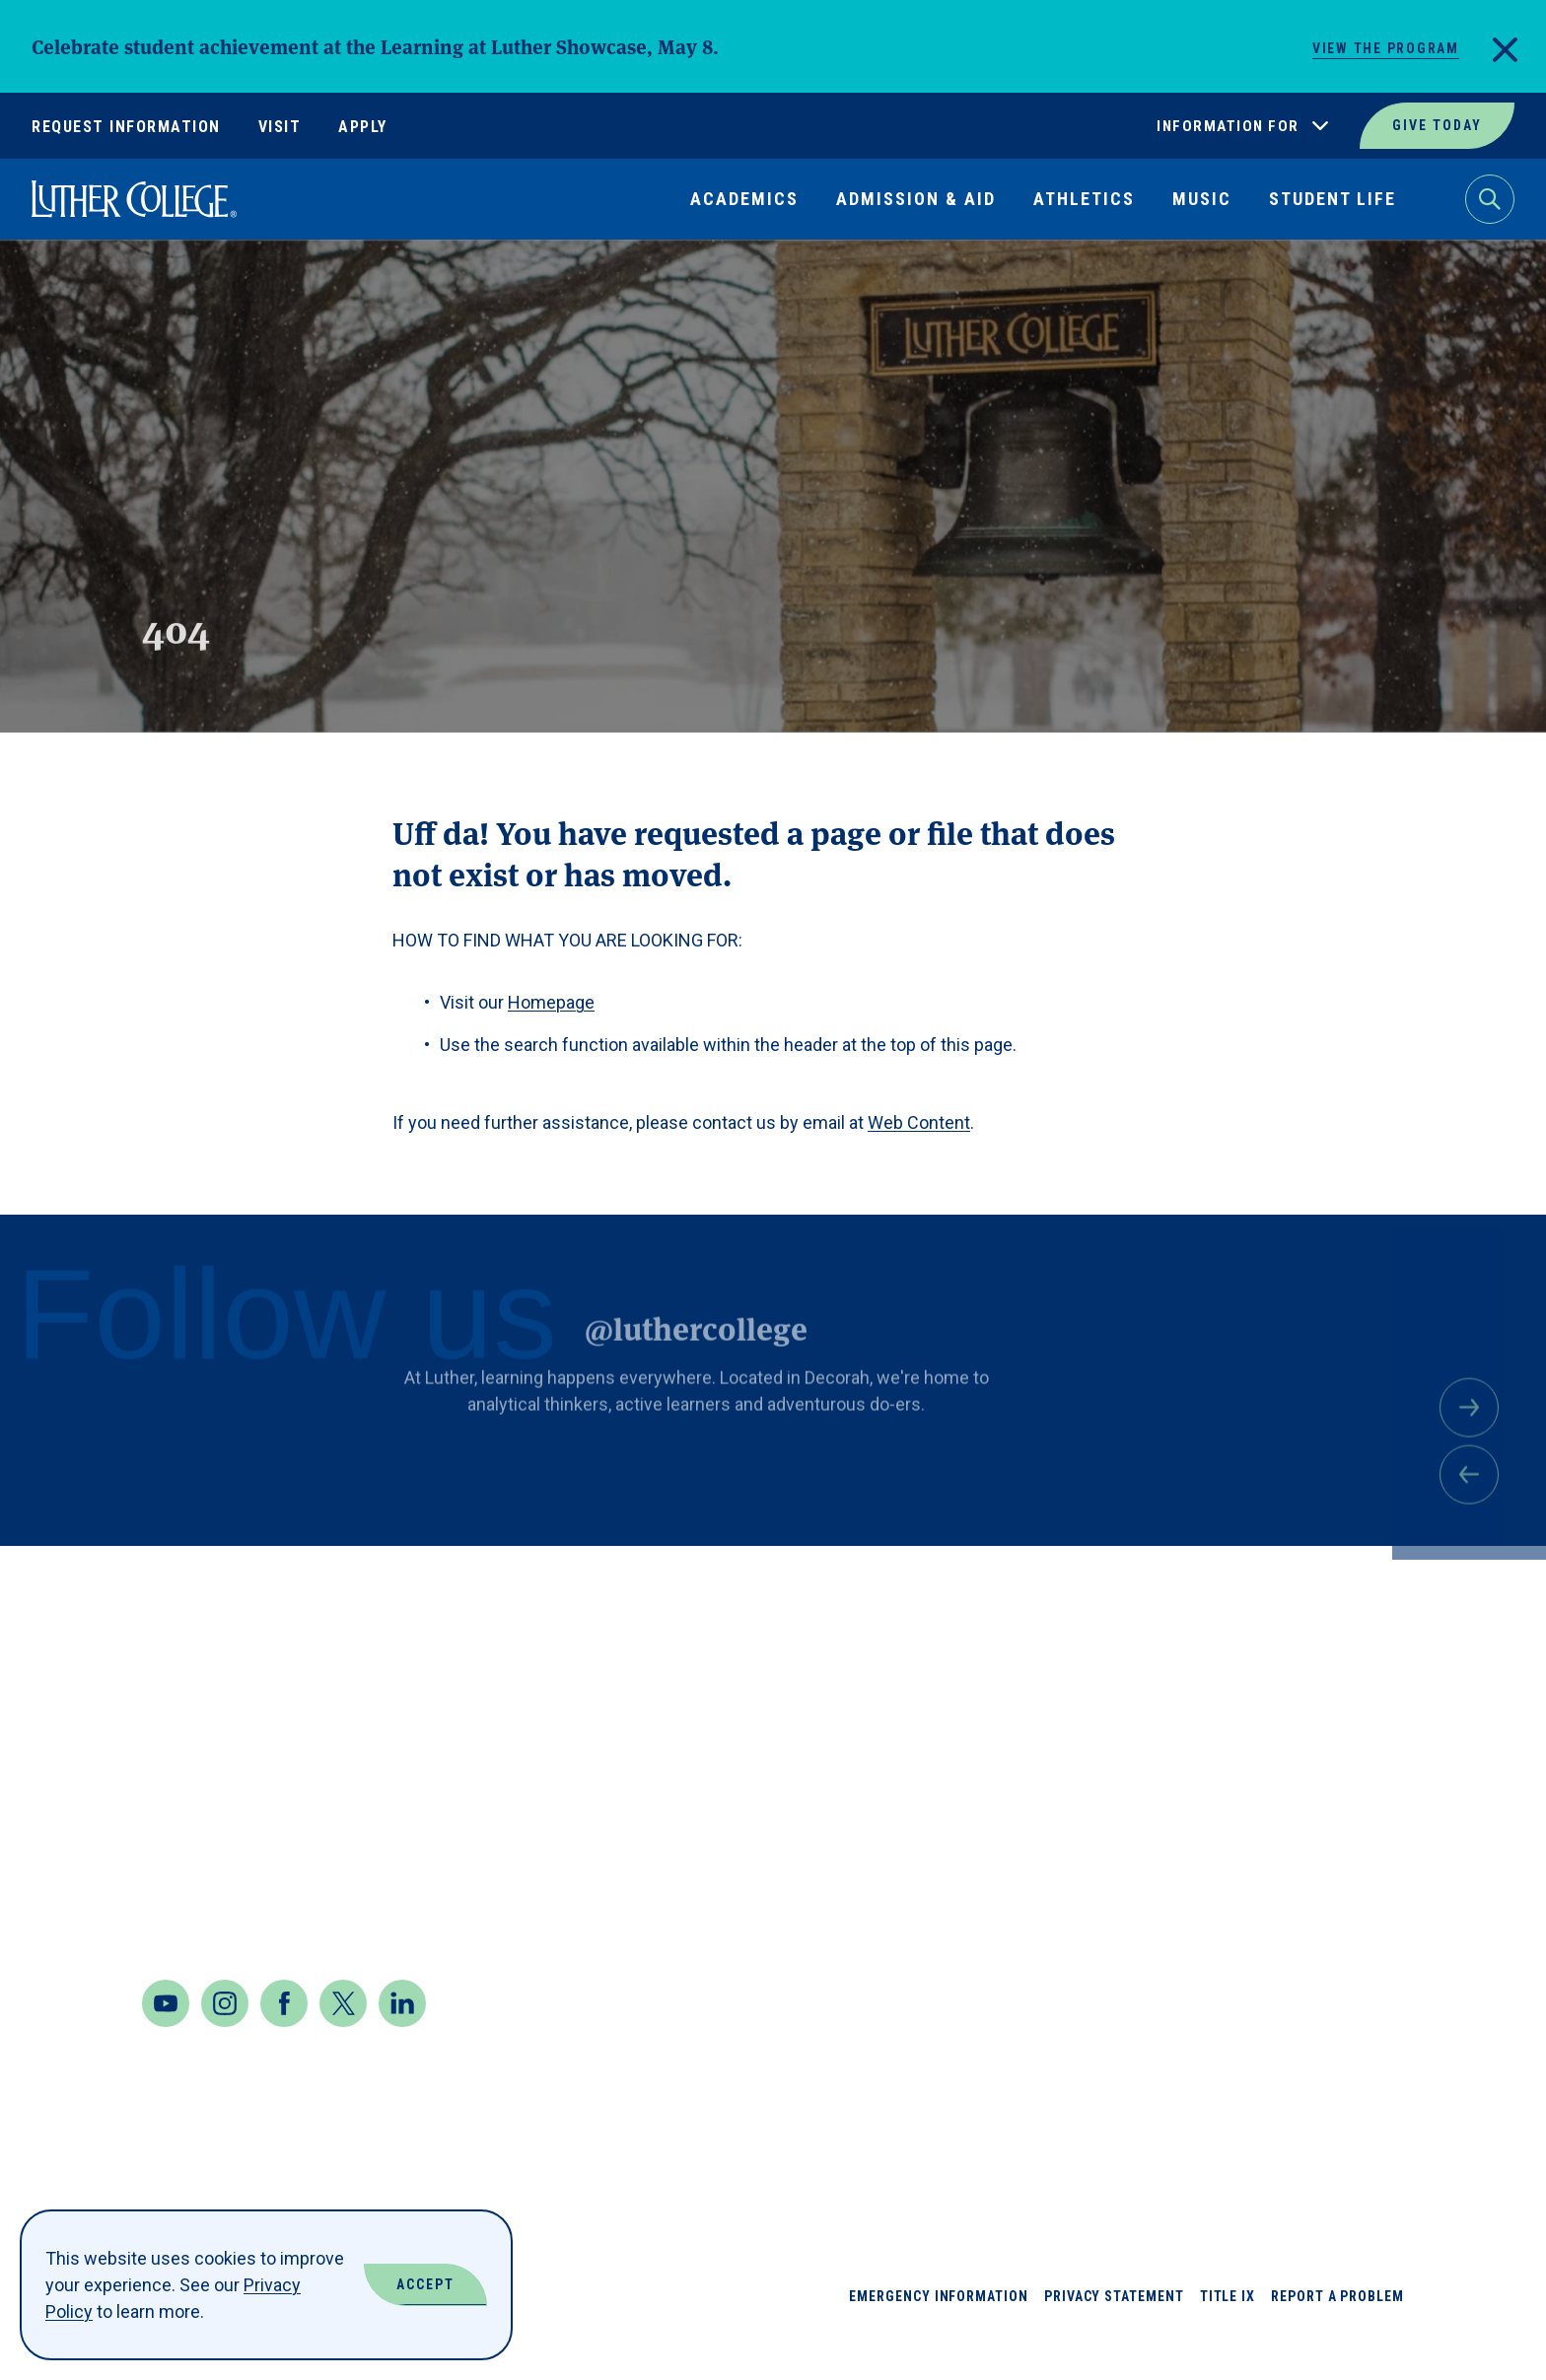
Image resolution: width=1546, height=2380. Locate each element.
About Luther (1164, 1667)
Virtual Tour (1322, 1951)
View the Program (1385, 48)
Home (51, 285)
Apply (362, 126)
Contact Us (198, 1908)
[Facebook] (284, 2042)
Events (1132, 1951)
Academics (744, 198)
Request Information (126, 126)
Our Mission (1316, 1880)
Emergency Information (938, 2336)
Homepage (551, 1002)
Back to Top (1436, 1587)
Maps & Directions (233, 1855)
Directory (1147, 1880)
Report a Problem (1337, 2336)
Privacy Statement (1114, 2336)
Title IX (1227, 2336)
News (1284, 1738)
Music (1201, 198)
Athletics (1084, 198)
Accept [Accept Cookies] (425, 2284)
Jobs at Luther (1332, 1667)
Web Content (919, 1122)
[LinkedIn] (402, 2042)
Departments (1162, 1809)
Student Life (1332, 198)
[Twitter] (343, 2042)
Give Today (1437, 125)
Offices (1296, 1809)
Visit (280, 126)
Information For (1228, 126)
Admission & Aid (916, 198)
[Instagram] (224, 2042)
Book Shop (1148, 1738)
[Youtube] (165, 2042)
